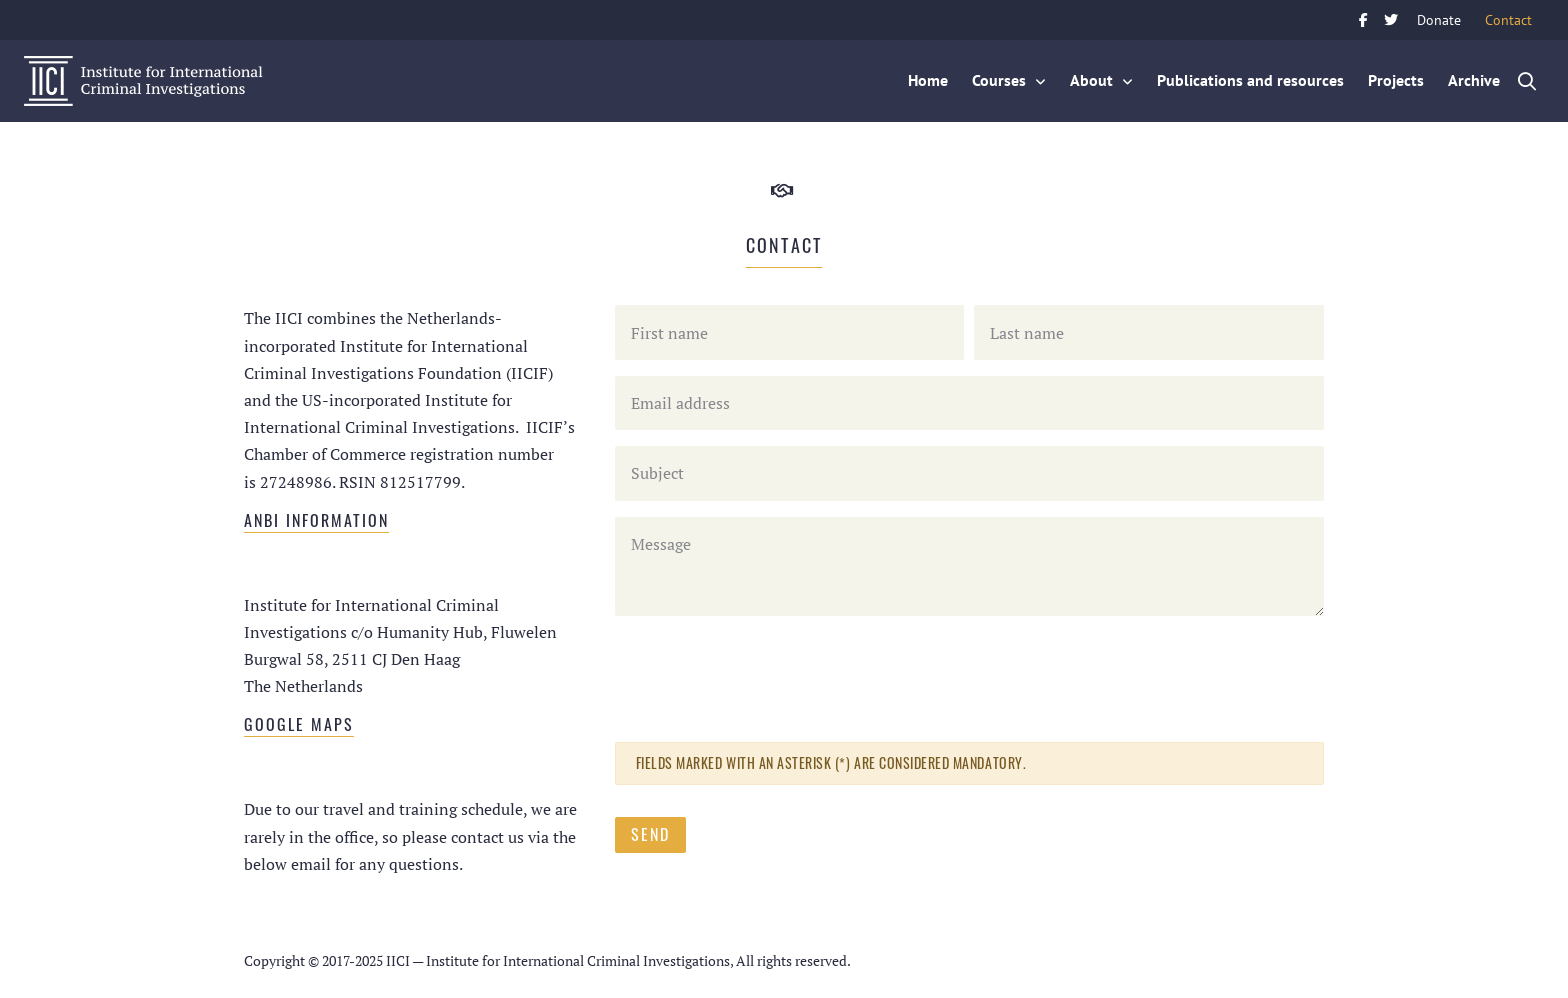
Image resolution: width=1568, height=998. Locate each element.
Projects (1396, 80)
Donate (1439, 19)
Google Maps (299, 724)
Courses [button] (999, 80)
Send (650, 834)
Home (928, 80)
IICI (143, 81)
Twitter (1391, 20)
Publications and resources (1250, 80)
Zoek (1528, 81)
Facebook (1363, 20)
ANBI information (316, 520)
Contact (1514, 17)
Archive (1474, 80)
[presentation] (767, 671)
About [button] (1091, 80)
